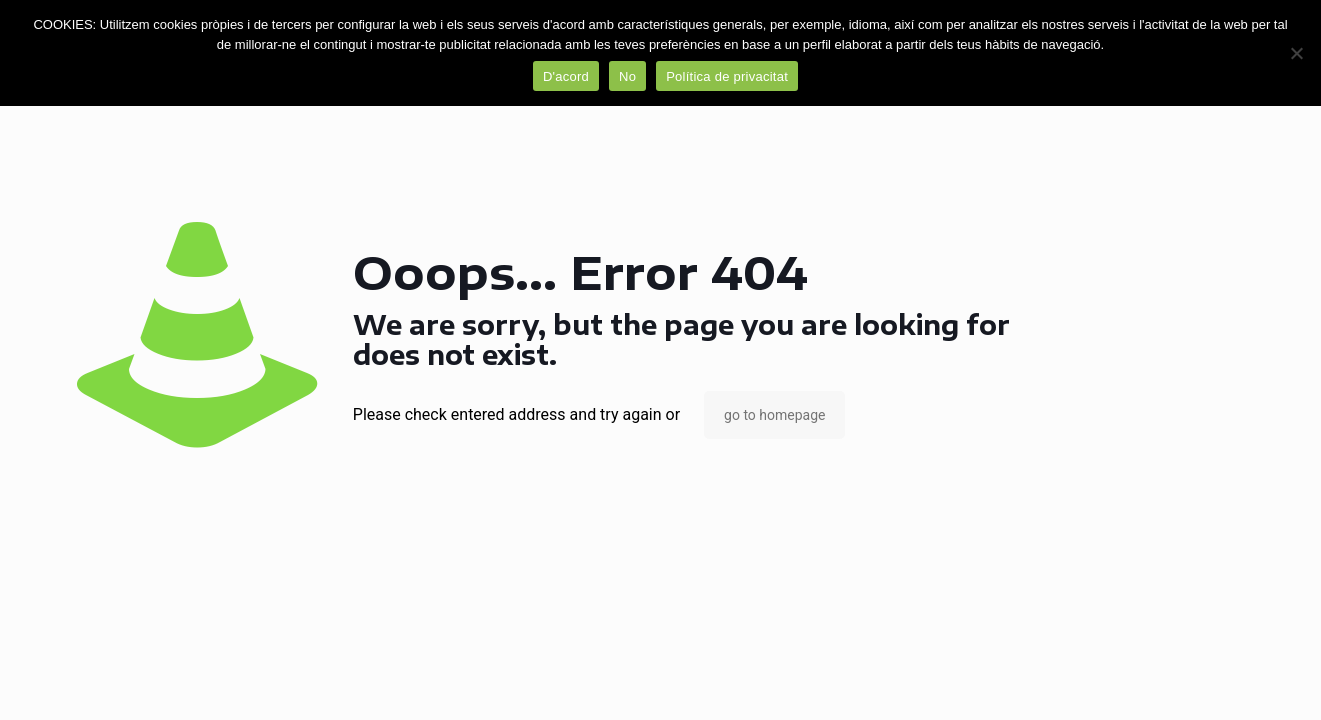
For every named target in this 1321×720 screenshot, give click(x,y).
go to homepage (774, 415)
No (627, 76)
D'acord (566, 76)
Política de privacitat (727, 76)
